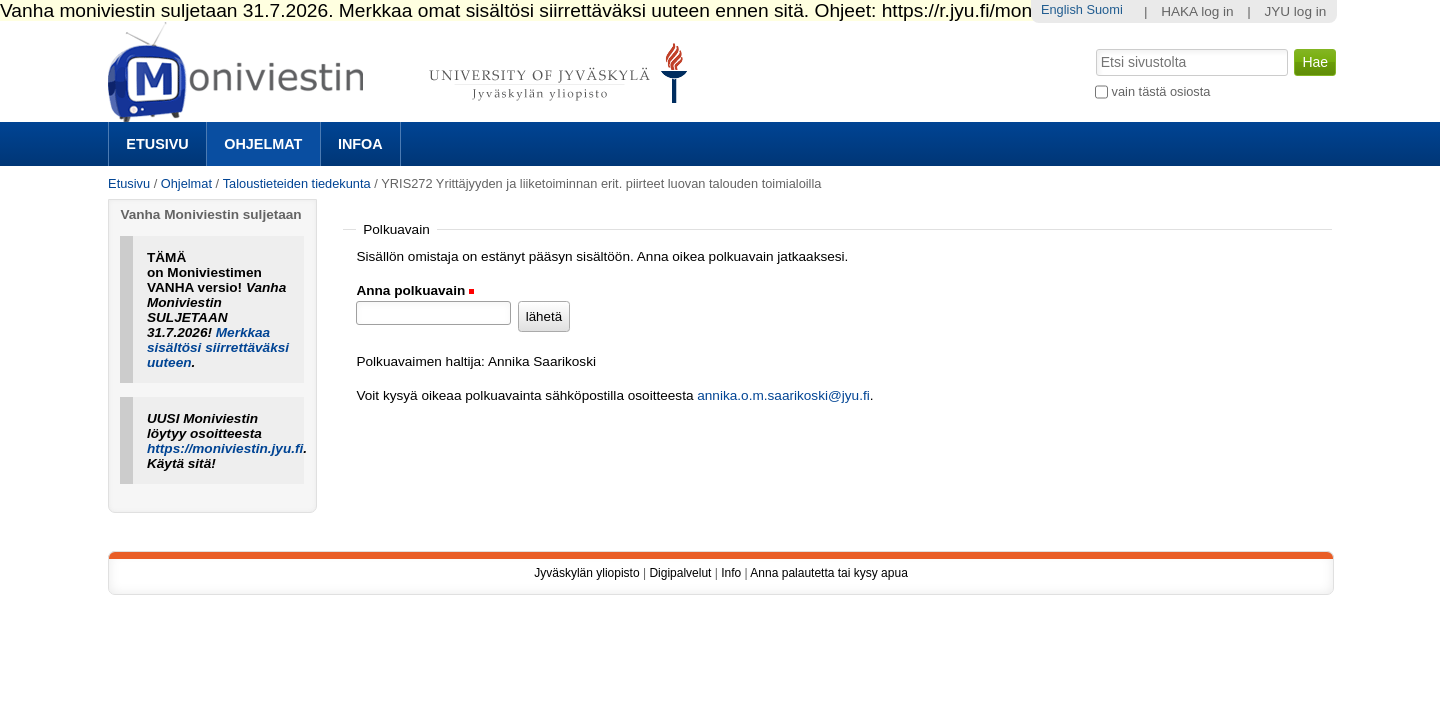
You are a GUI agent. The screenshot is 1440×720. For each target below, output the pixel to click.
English (1062, 9)
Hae (1094, 47)
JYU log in (1295, 11)
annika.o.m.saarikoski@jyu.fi (783, 395)
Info (731, 573)
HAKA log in (1197, 11)
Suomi (1104, 9)
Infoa (360, 144)
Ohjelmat (263, 144)
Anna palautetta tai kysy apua (828, 573)
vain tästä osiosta (1161, 91)
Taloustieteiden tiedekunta (297, 183)
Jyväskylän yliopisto (586, 573)
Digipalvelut (680, 573)
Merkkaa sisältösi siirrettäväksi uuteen (218, 347)
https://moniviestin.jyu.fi (225, 448)
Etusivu (157, 144)
